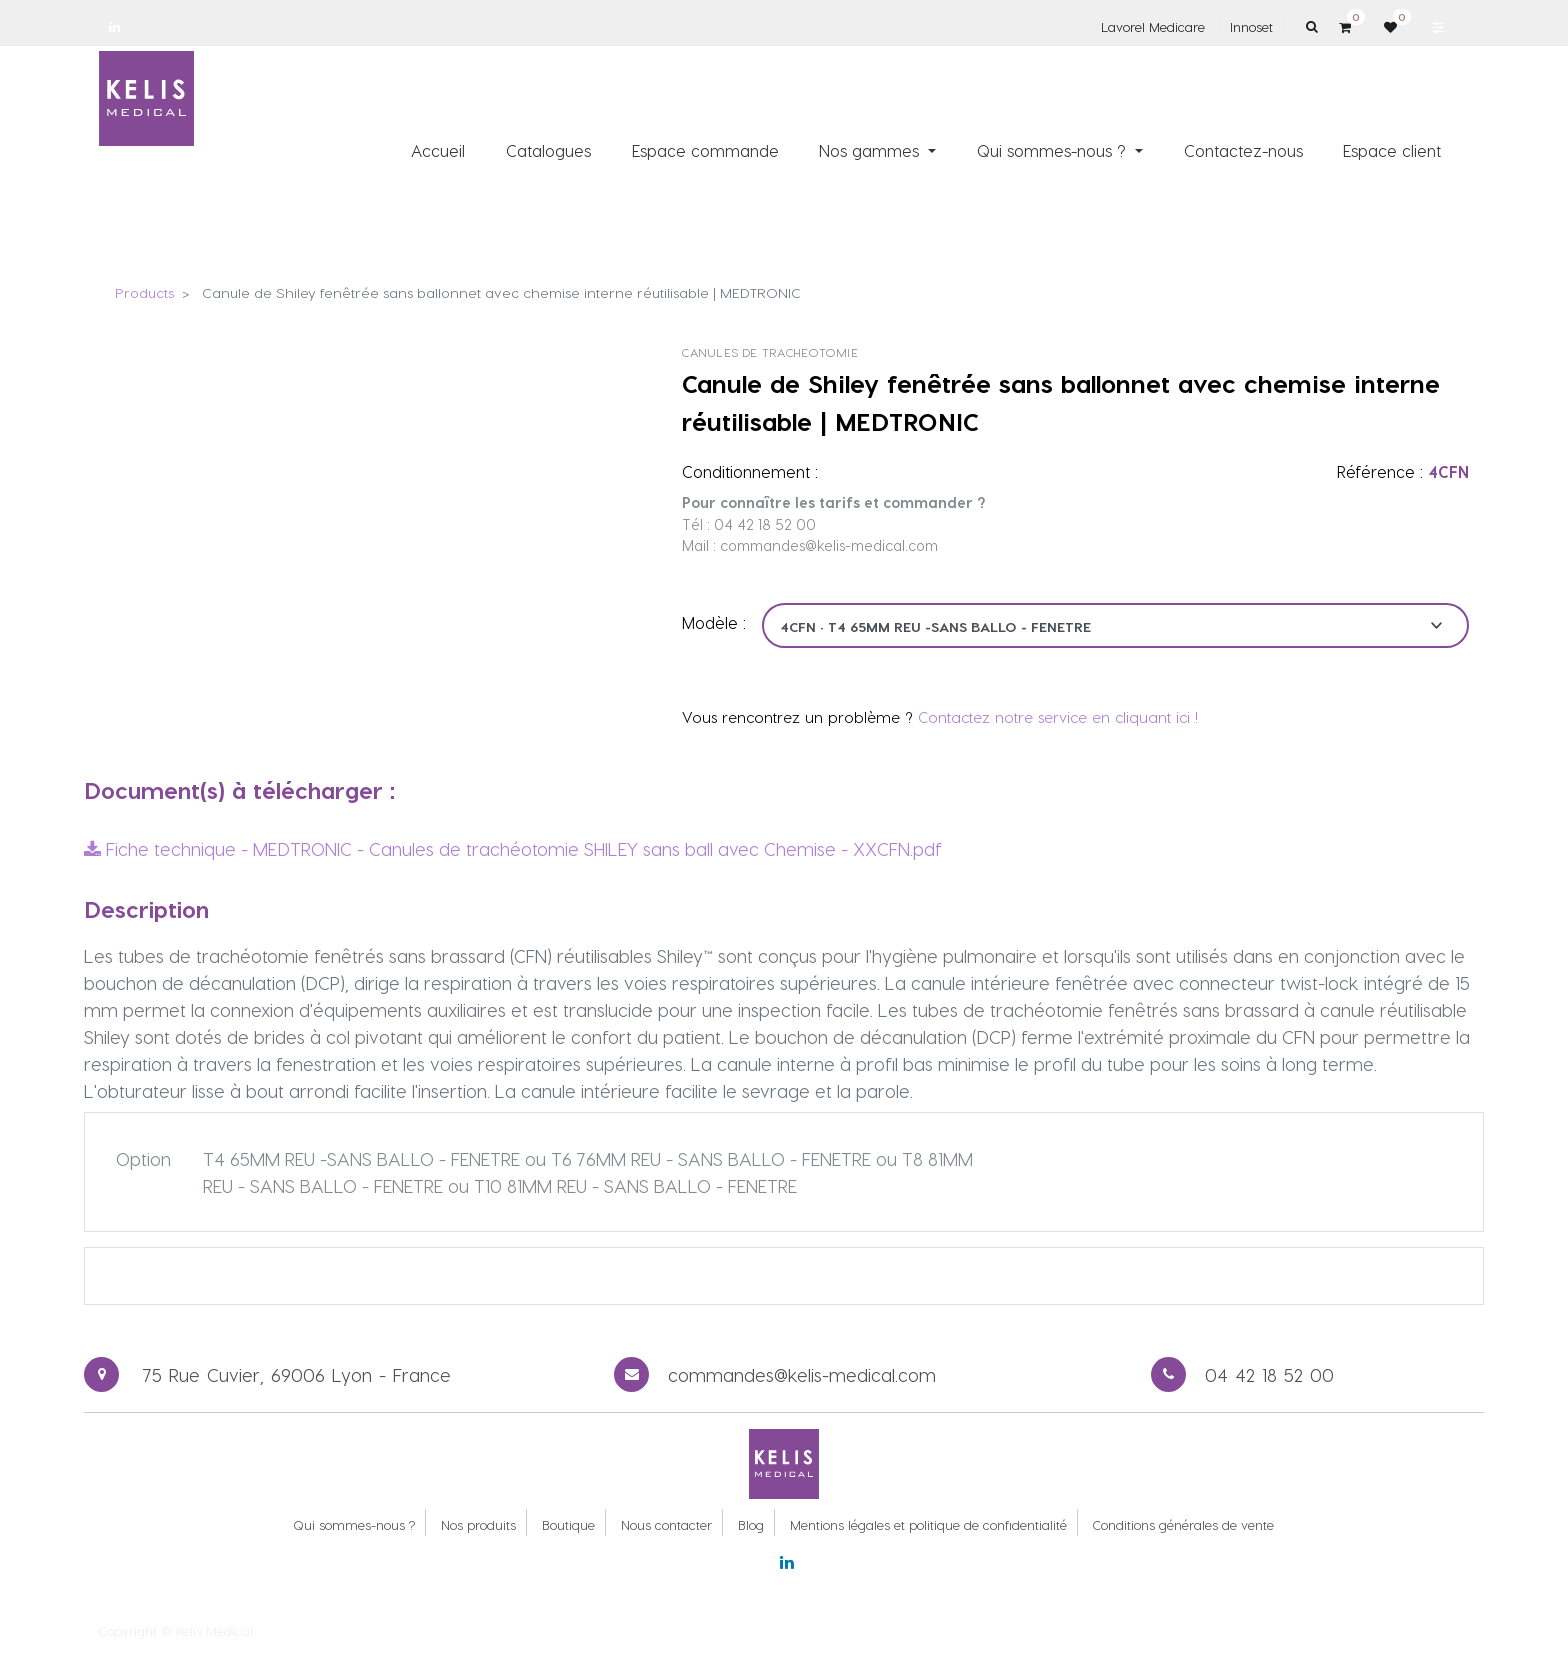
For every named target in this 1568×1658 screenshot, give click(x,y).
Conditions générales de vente (1183, 1524)
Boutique (568, 1524)
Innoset (1251, 26)
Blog (751, 1524)
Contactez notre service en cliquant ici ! (1058, 717)
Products (144, 292)
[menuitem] (439, 151)
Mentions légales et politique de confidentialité (928, 1524)
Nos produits (478, 1524)
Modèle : (714, 622)
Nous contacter (666, 1524)
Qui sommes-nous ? (354, 1524)
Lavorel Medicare (1153, 26)
